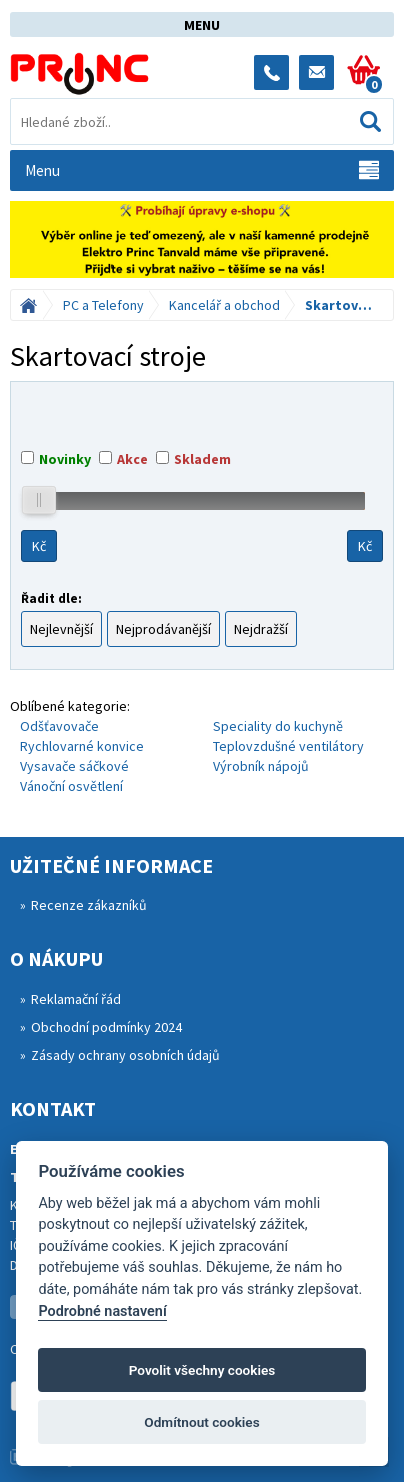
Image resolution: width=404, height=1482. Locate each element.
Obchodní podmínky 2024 (106, 1027)
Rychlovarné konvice (82, 746)
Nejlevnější (61, 629)
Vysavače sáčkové (74, 766)
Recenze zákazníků (89, 905)
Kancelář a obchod (224, 305)
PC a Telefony (103, 305)
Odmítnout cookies (201, 1422)
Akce (132, 459)
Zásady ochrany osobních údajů (125, 1055)
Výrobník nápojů (261, 766)
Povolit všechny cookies (202, 1370)
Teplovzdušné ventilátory (288, 746)
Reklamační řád (76, 999)
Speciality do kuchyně (278, 726)
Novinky (65, 459)
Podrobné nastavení (102, 1311)
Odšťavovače (59, 726)
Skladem (202, 459)
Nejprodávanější (163, 629)
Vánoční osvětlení (71, 786)
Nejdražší (261, 629)
